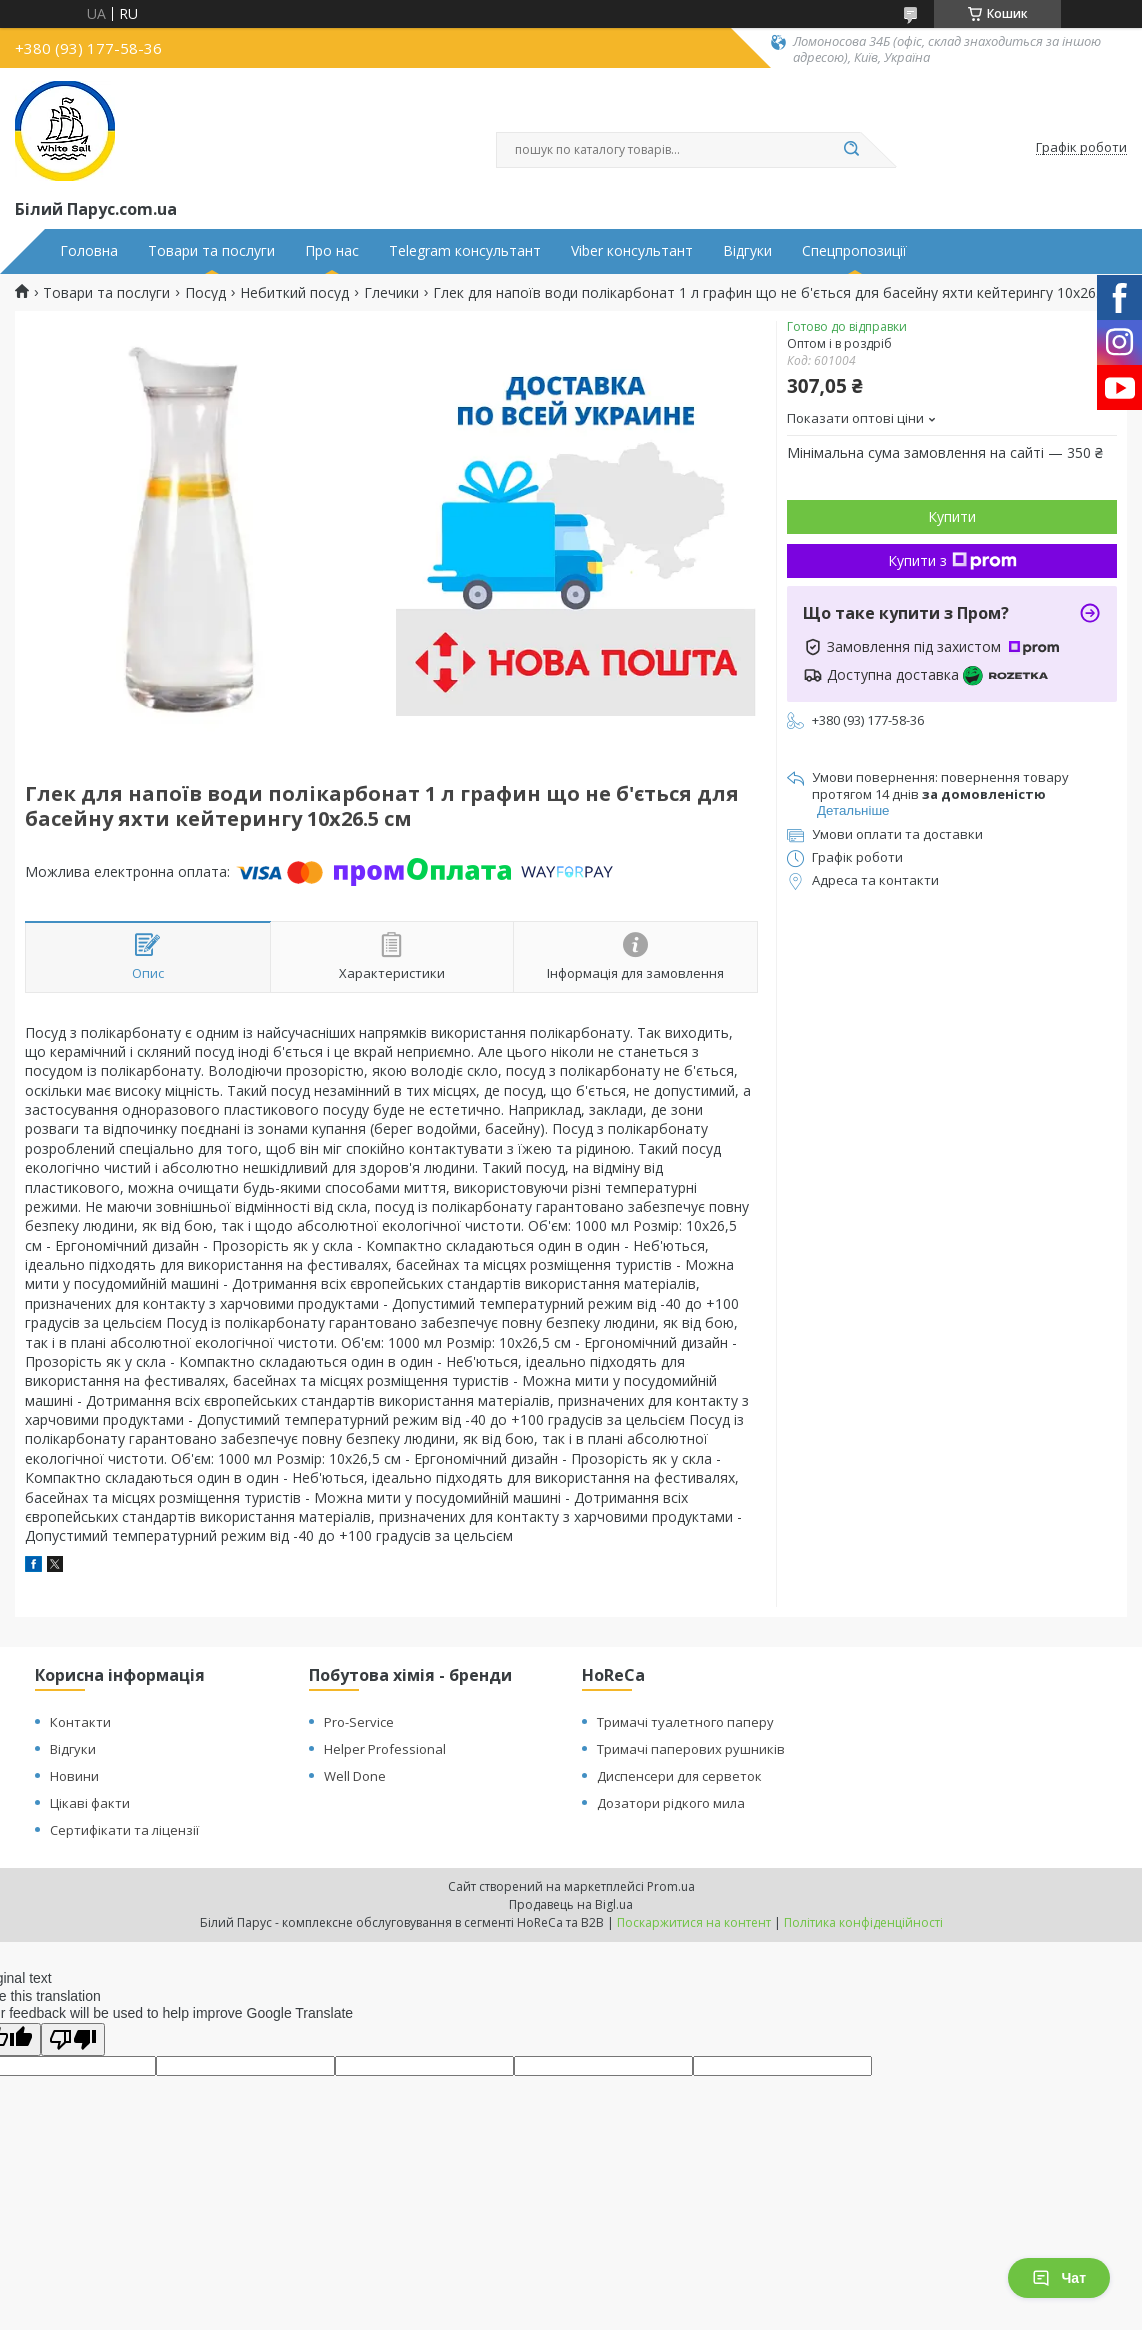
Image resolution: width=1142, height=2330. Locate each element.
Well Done (355, 1776)
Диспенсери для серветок (679, 1776)
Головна (89, 251)
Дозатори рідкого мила (671, 1803)
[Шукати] (851, 150)
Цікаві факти (90, 1803)
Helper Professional (385, 1749)
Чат (1059, 2278)
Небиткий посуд (294, 293)
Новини (74, 1776)
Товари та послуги (211, 251)
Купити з (952, 560)
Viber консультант (632, 251)
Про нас (332, 251)
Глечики (391, 293)
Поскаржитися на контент (694, 1922)
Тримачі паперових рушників (691, 1749)
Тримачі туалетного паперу (685, 1722)
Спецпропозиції (854, 251)
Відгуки (747, 251)
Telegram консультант (465, 251)
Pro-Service (359, 1722)
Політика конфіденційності (863, 1922)
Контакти (80, 1722)
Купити (952, 516)
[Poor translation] (73, 2039)
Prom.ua (671, 1886)
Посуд (205, 293)
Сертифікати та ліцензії (124, 1830)
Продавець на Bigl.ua (571, 1904)
